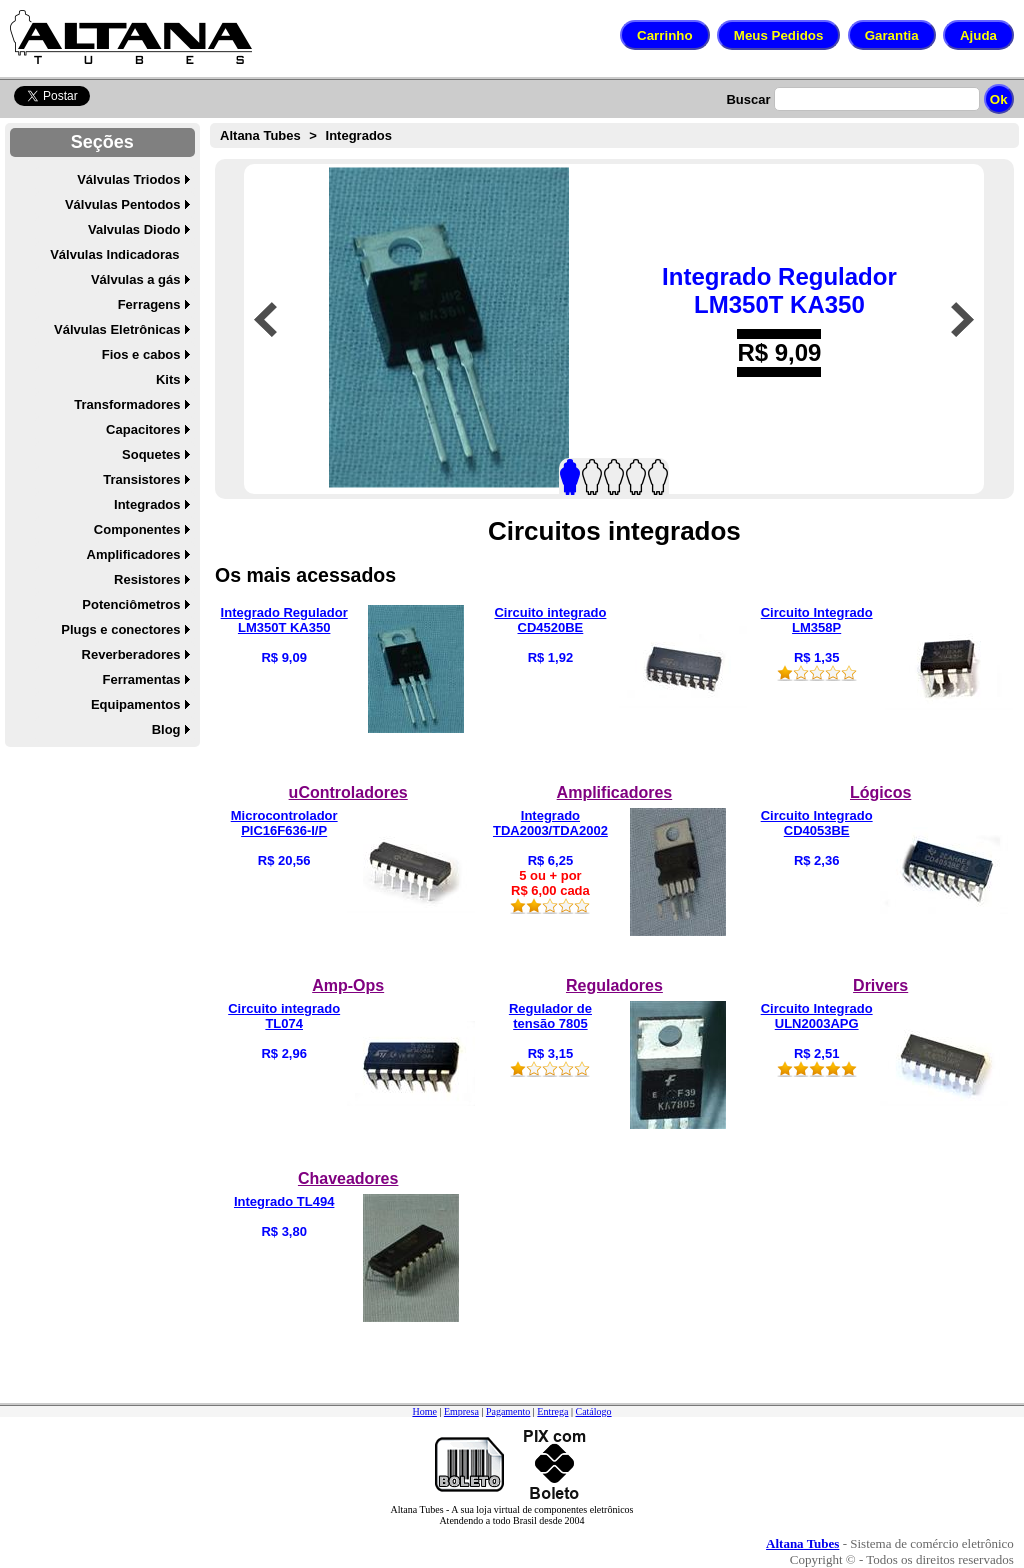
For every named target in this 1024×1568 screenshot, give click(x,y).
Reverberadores (131, 654)
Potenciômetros (131, 604)
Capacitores (143, 429)
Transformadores (127, 404)
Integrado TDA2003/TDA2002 (550, 823)
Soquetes (151, 454)
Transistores (141, 479)
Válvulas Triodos (128, 179)
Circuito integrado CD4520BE (550, 620)
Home (424, 1411)
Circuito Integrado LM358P (817, 620)
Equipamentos (136, 704)
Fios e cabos (141, 354)
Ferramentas (141, 679)
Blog (166, 729)
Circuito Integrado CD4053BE (817, 823)
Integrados (147, 504)
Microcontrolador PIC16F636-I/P (284, 823)
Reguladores (614, 985)
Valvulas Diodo (134, 229)
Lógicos (880, 792)
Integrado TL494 (284, 1201)
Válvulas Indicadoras (114, 254)
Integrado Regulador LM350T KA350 (779, 290)
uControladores (348, 792)
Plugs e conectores (120, 629)
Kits (168, 379)
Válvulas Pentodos (123, 204)
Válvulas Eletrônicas (117, 329)
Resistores (147, 579)
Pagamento (508, 1411)
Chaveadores (348, 1178)
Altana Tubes (260, 135)
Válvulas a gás (136, 279)
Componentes (137, 529)
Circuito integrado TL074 (284, 1016)
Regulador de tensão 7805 (550, 1016)
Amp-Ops (348, 985)
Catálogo (593, 1411)
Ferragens (149, 304)
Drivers (880, 985)
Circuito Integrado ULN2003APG (817, 1016)
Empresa (461, 1411)
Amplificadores (134, 554)
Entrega (552, 1411)
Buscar (748, 99)
